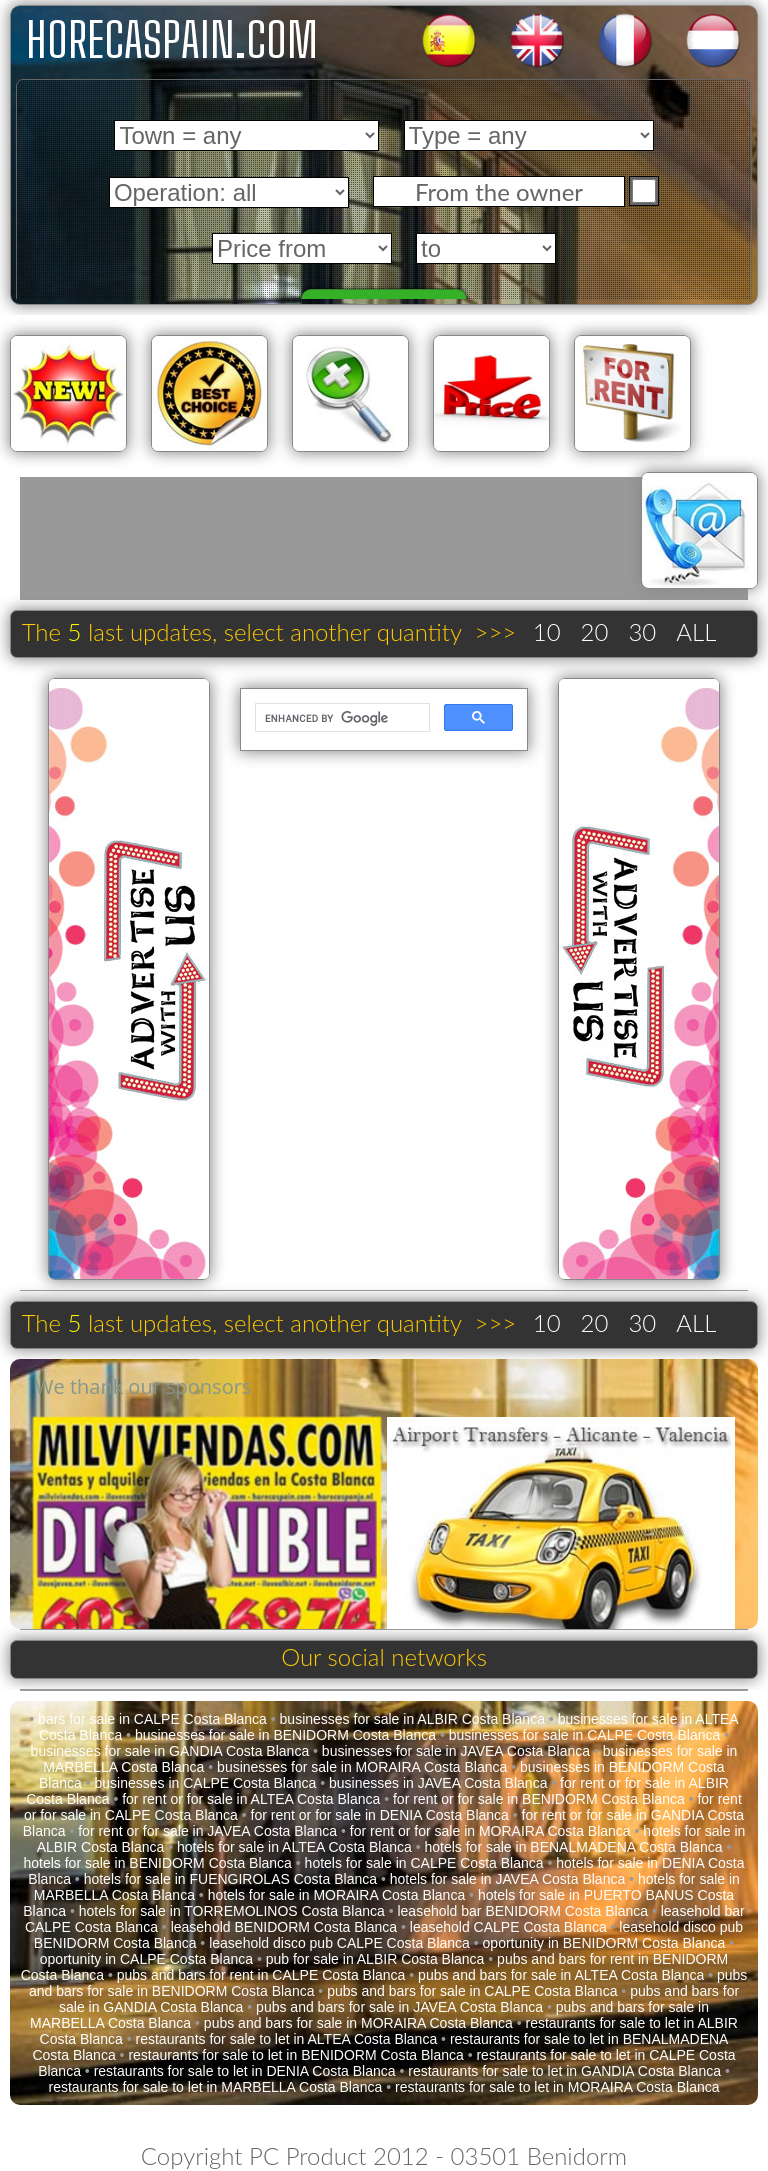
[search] (340, 718)
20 (595, 631)
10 (547, 631)
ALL (696, 631)
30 (642, 631)
